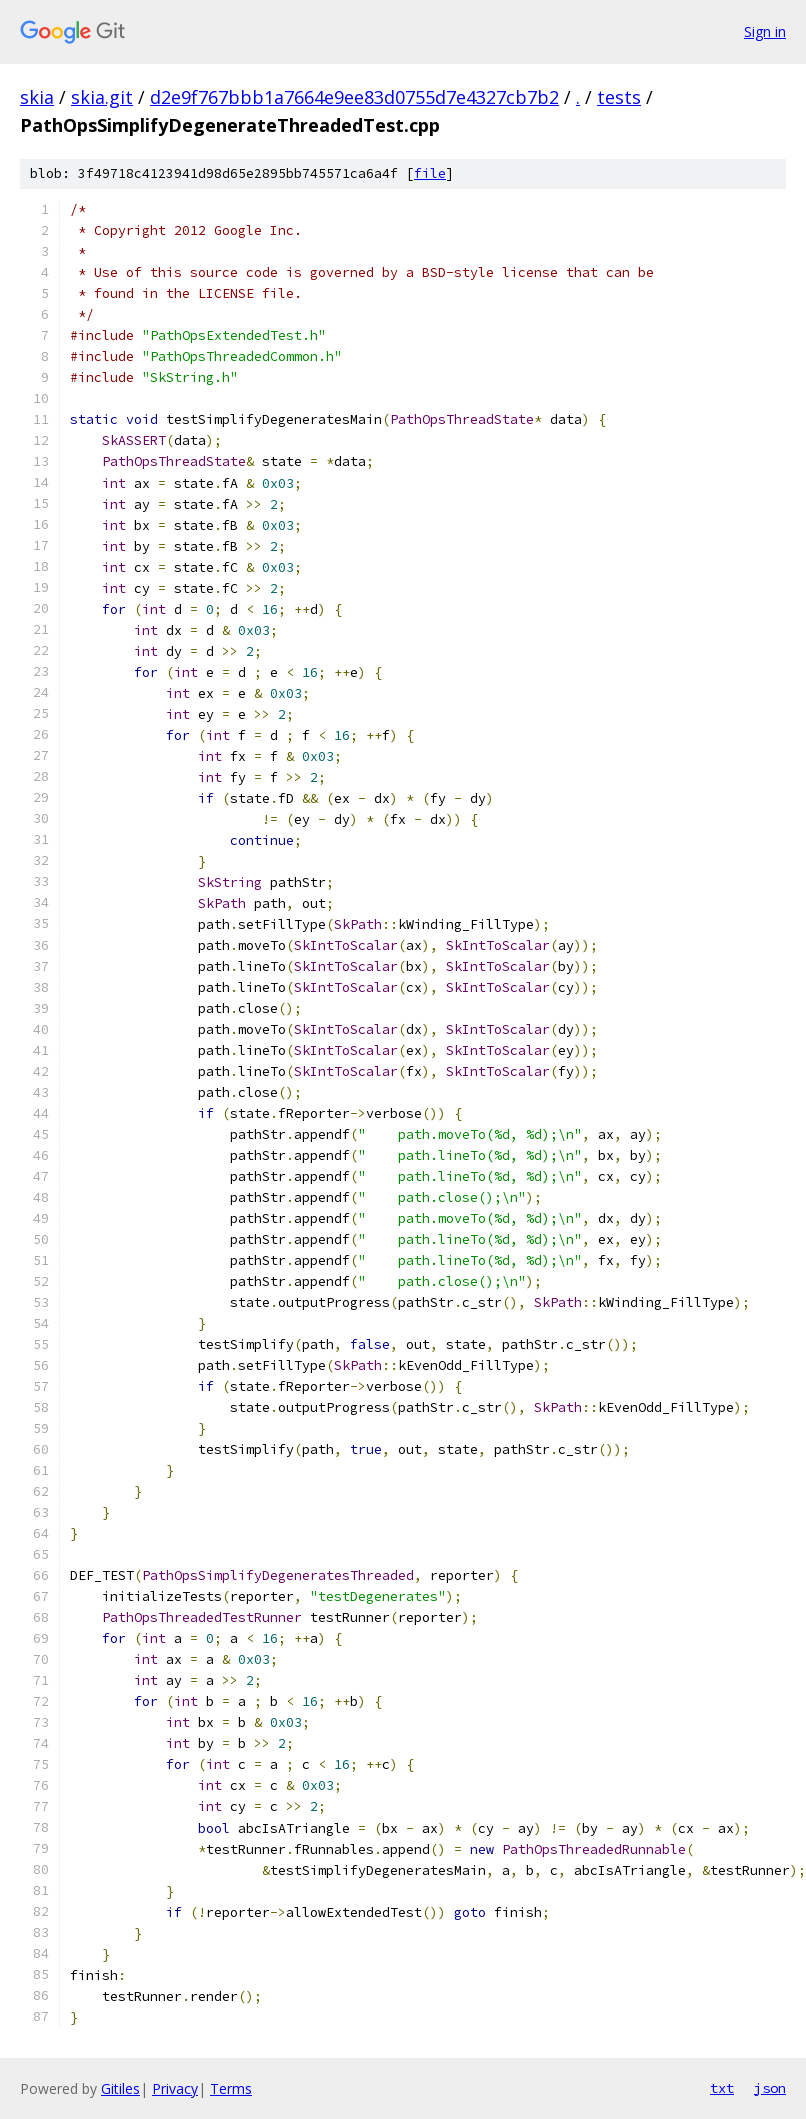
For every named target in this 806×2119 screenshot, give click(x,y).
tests (619, 97)
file (430, 173)
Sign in (765, 31)
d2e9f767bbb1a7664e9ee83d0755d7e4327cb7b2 (354, 97)
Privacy (175, 2088)
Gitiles (120, 2088)
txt (722, 2088)
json (770, 2088)
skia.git (102, 97)
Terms (231, 2088)
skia (37, 97)
